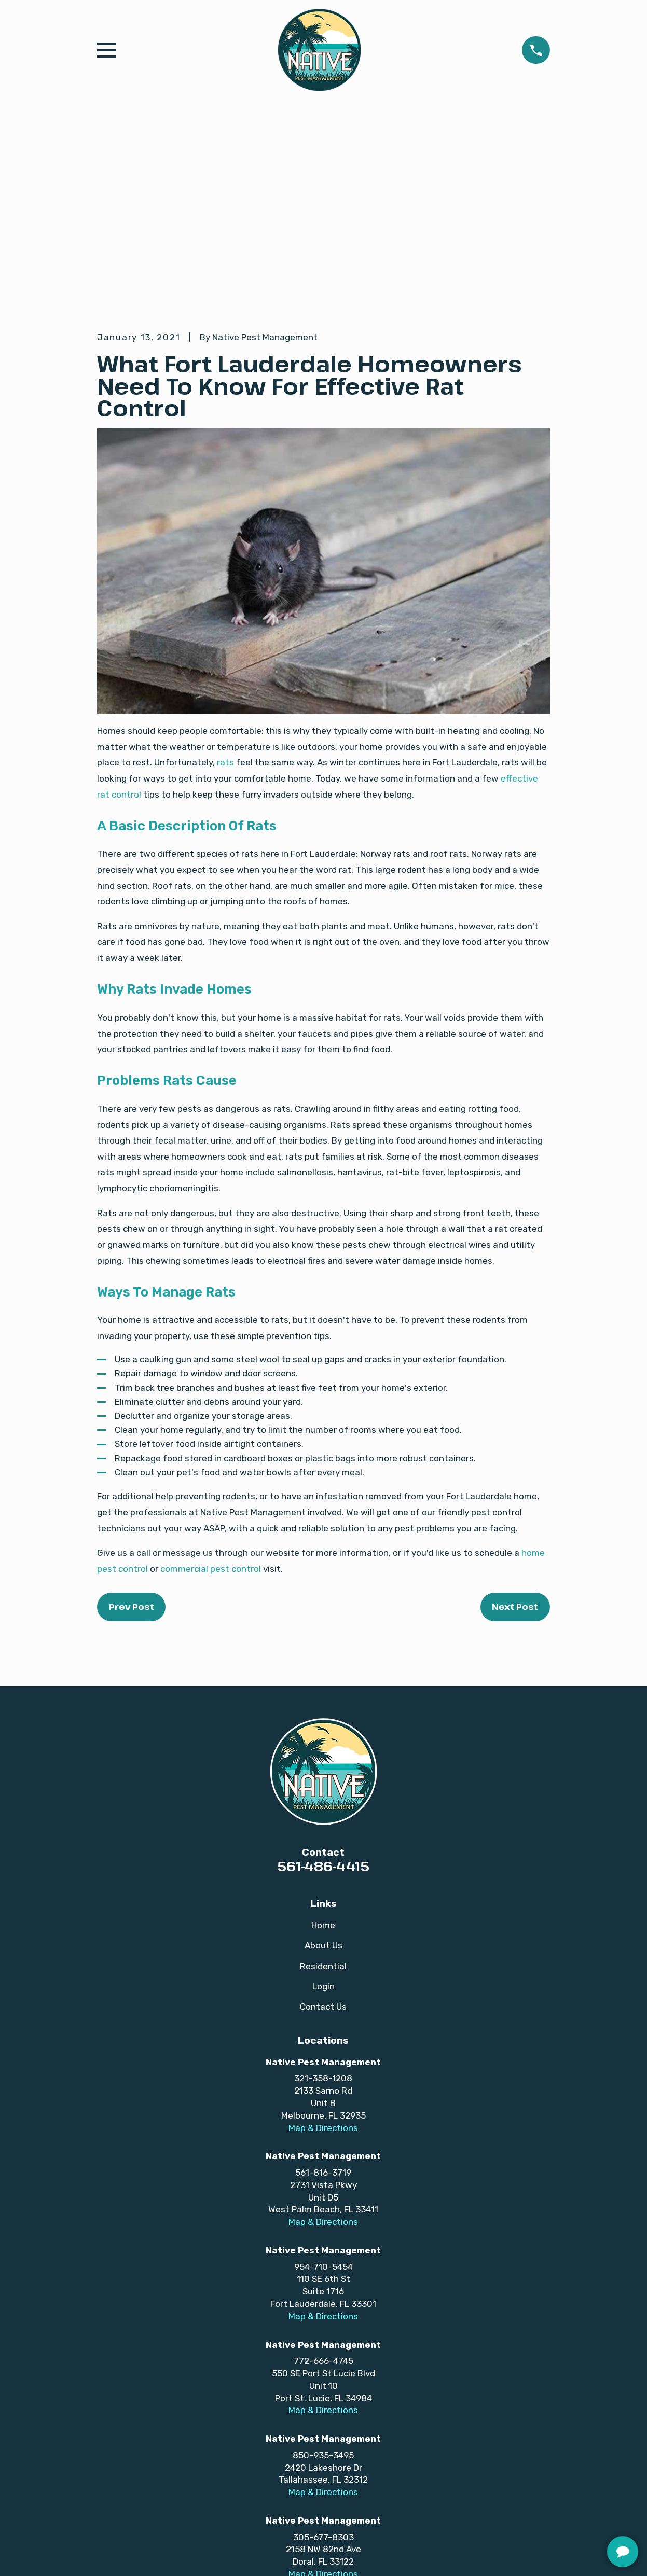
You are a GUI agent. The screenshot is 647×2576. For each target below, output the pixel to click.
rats (225, 602)
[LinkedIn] (395, 2469)
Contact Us (323, 1846)
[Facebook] (224, 2469)
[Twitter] (366, 2469)
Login (323, 1825)
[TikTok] (309, 2469)
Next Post (515, 1446)
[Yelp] (423, 2469)
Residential (323, 1805)
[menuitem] (111, 2555)
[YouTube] (280, 2469)
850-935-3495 (323, 2294)
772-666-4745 (323, 2200)
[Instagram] (338, 2469)
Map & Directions (323, 1967)
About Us (323, 1785)
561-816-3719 (323, 2012)
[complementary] (572, 2519)
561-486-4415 (323, 1706)
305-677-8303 (323, 2376)
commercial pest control (210, 1408)
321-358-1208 (323, 1918)
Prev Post (131, 1446)
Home (323, 1764)
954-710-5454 (323, 2106)
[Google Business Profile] (252, 2469)
